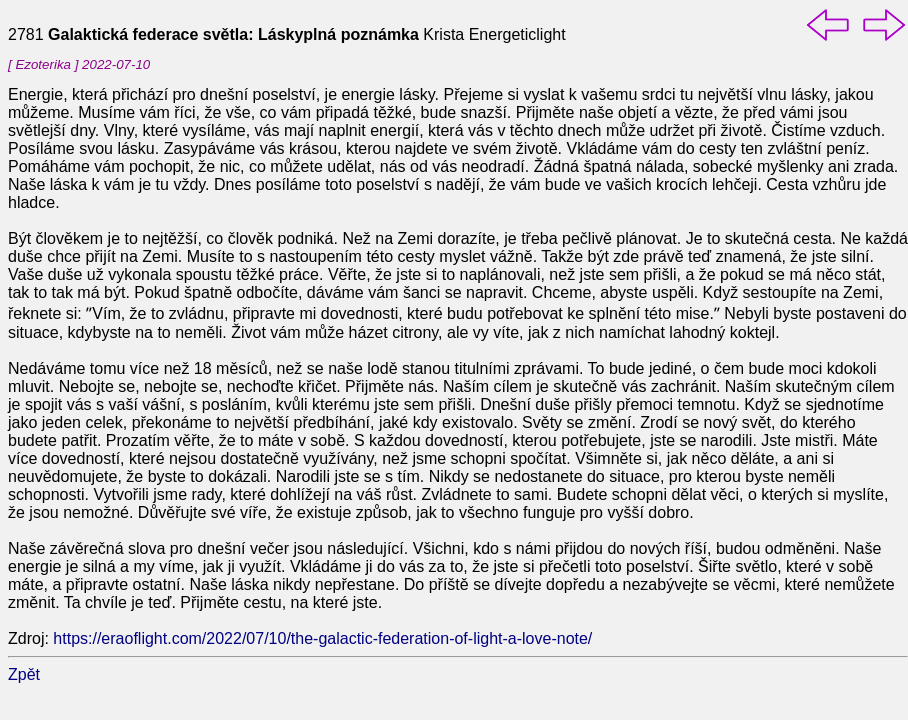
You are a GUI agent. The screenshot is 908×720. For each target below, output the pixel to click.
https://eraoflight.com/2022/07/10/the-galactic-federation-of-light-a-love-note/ (322, 638)
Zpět (24, 674)
